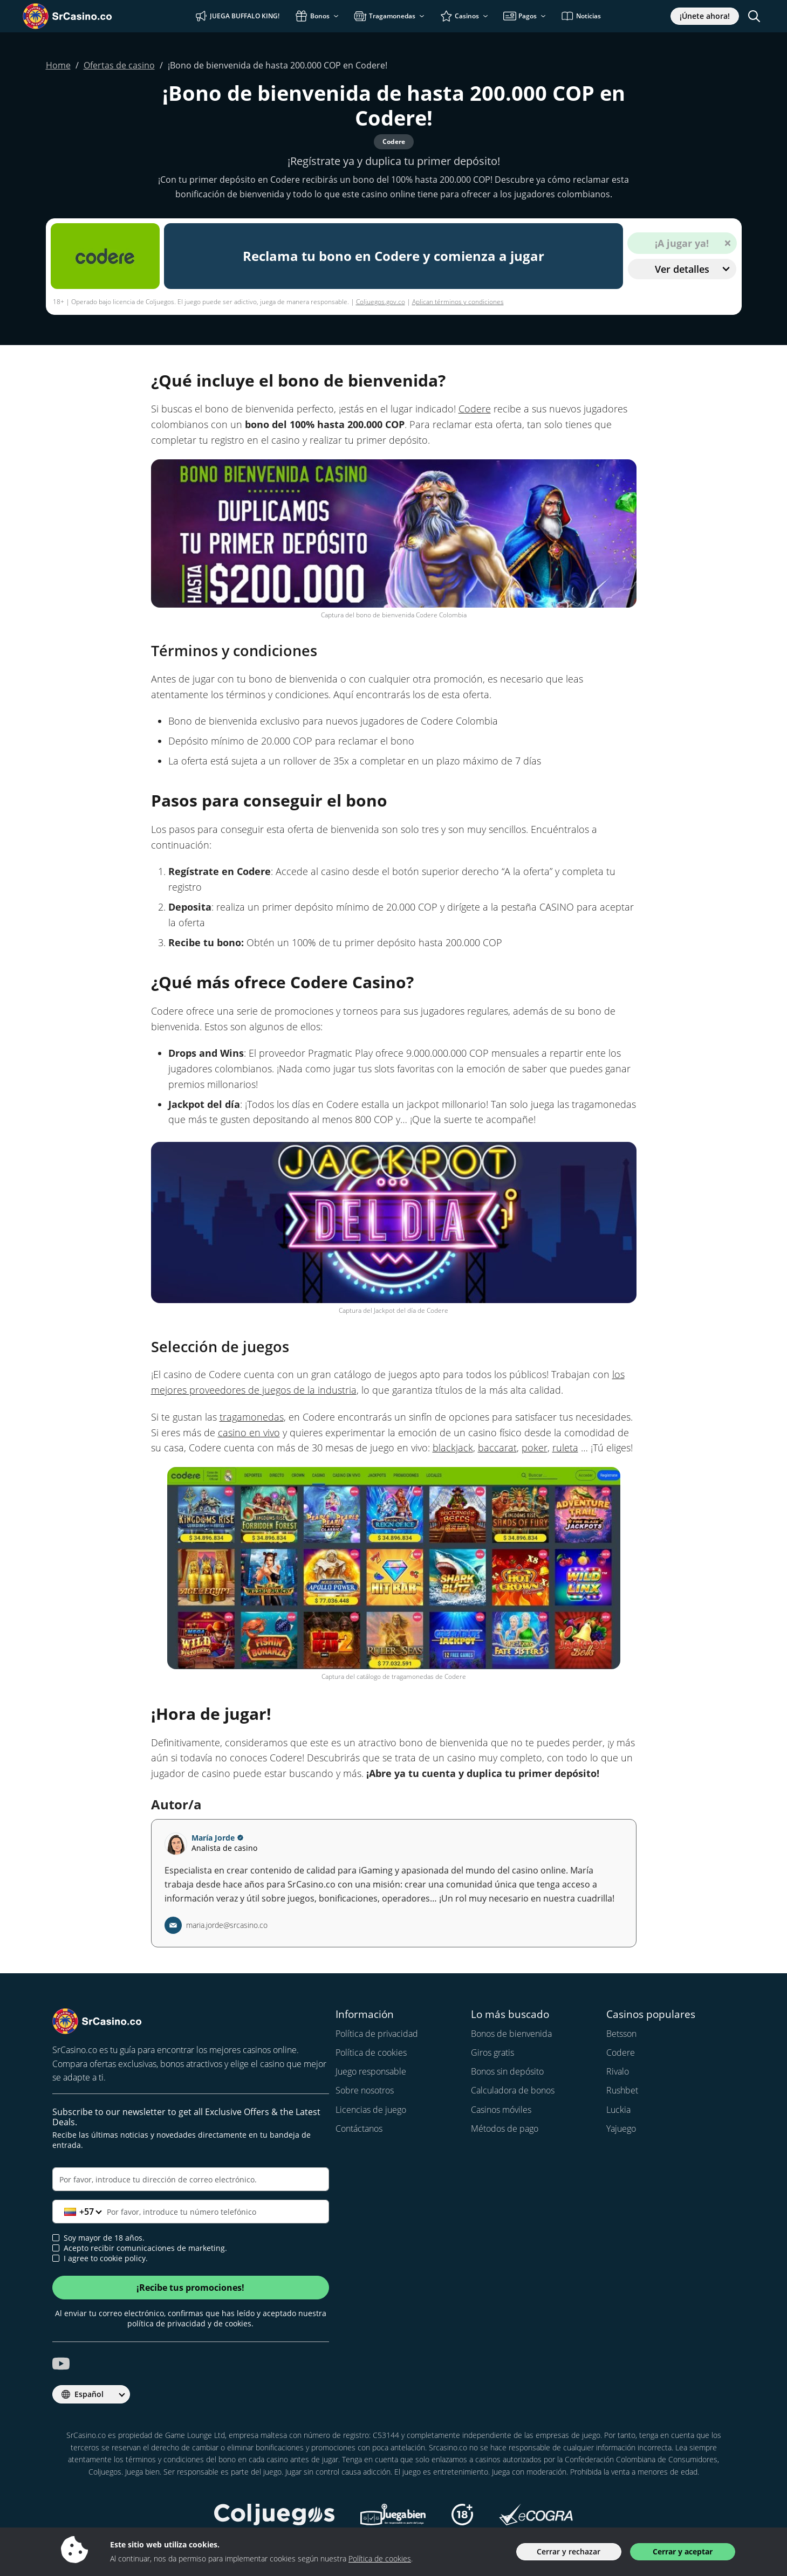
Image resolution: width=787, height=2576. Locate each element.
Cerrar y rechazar (568, 2551)
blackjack (453, 1447)
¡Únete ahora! (705, 16)
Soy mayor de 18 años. (98, 2238)
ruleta (565, 1447)
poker (535, 1447)
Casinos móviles (501, 2110)
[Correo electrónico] (191, 2179)
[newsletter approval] (55, 2247)
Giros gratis (492, 2052)
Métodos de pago (504, 2128)
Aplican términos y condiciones (458, 301)
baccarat (497, 1447)
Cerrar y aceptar (683, 2551)
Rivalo (617, 2071)
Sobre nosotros (365, 2090)
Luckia (618, 2110)
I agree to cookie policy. (100, 2258)
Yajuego (621, 2128)
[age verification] (55, 2237)
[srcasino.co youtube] (61, 2363)
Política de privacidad (377, 2034)
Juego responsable (371, 2071)
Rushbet (622, 2090)
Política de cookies (371, 2052)
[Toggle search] (754, 16)
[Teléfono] (191, 2211)
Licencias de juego (371, 2110)
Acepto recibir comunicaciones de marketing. (139, 2248)
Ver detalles (692, 269)
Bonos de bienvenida (511, 2034)
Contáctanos (359, 2128)
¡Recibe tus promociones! (190, 2287)
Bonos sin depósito (507, 2071)
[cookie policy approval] (55, 2258)
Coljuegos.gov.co (380, 301)
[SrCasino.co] (83, 16)
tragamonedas (252, 1416)
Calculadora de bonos (513, 2090)
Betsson (621, 2034)
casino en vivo (249, 1432)
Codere (474, 408)
